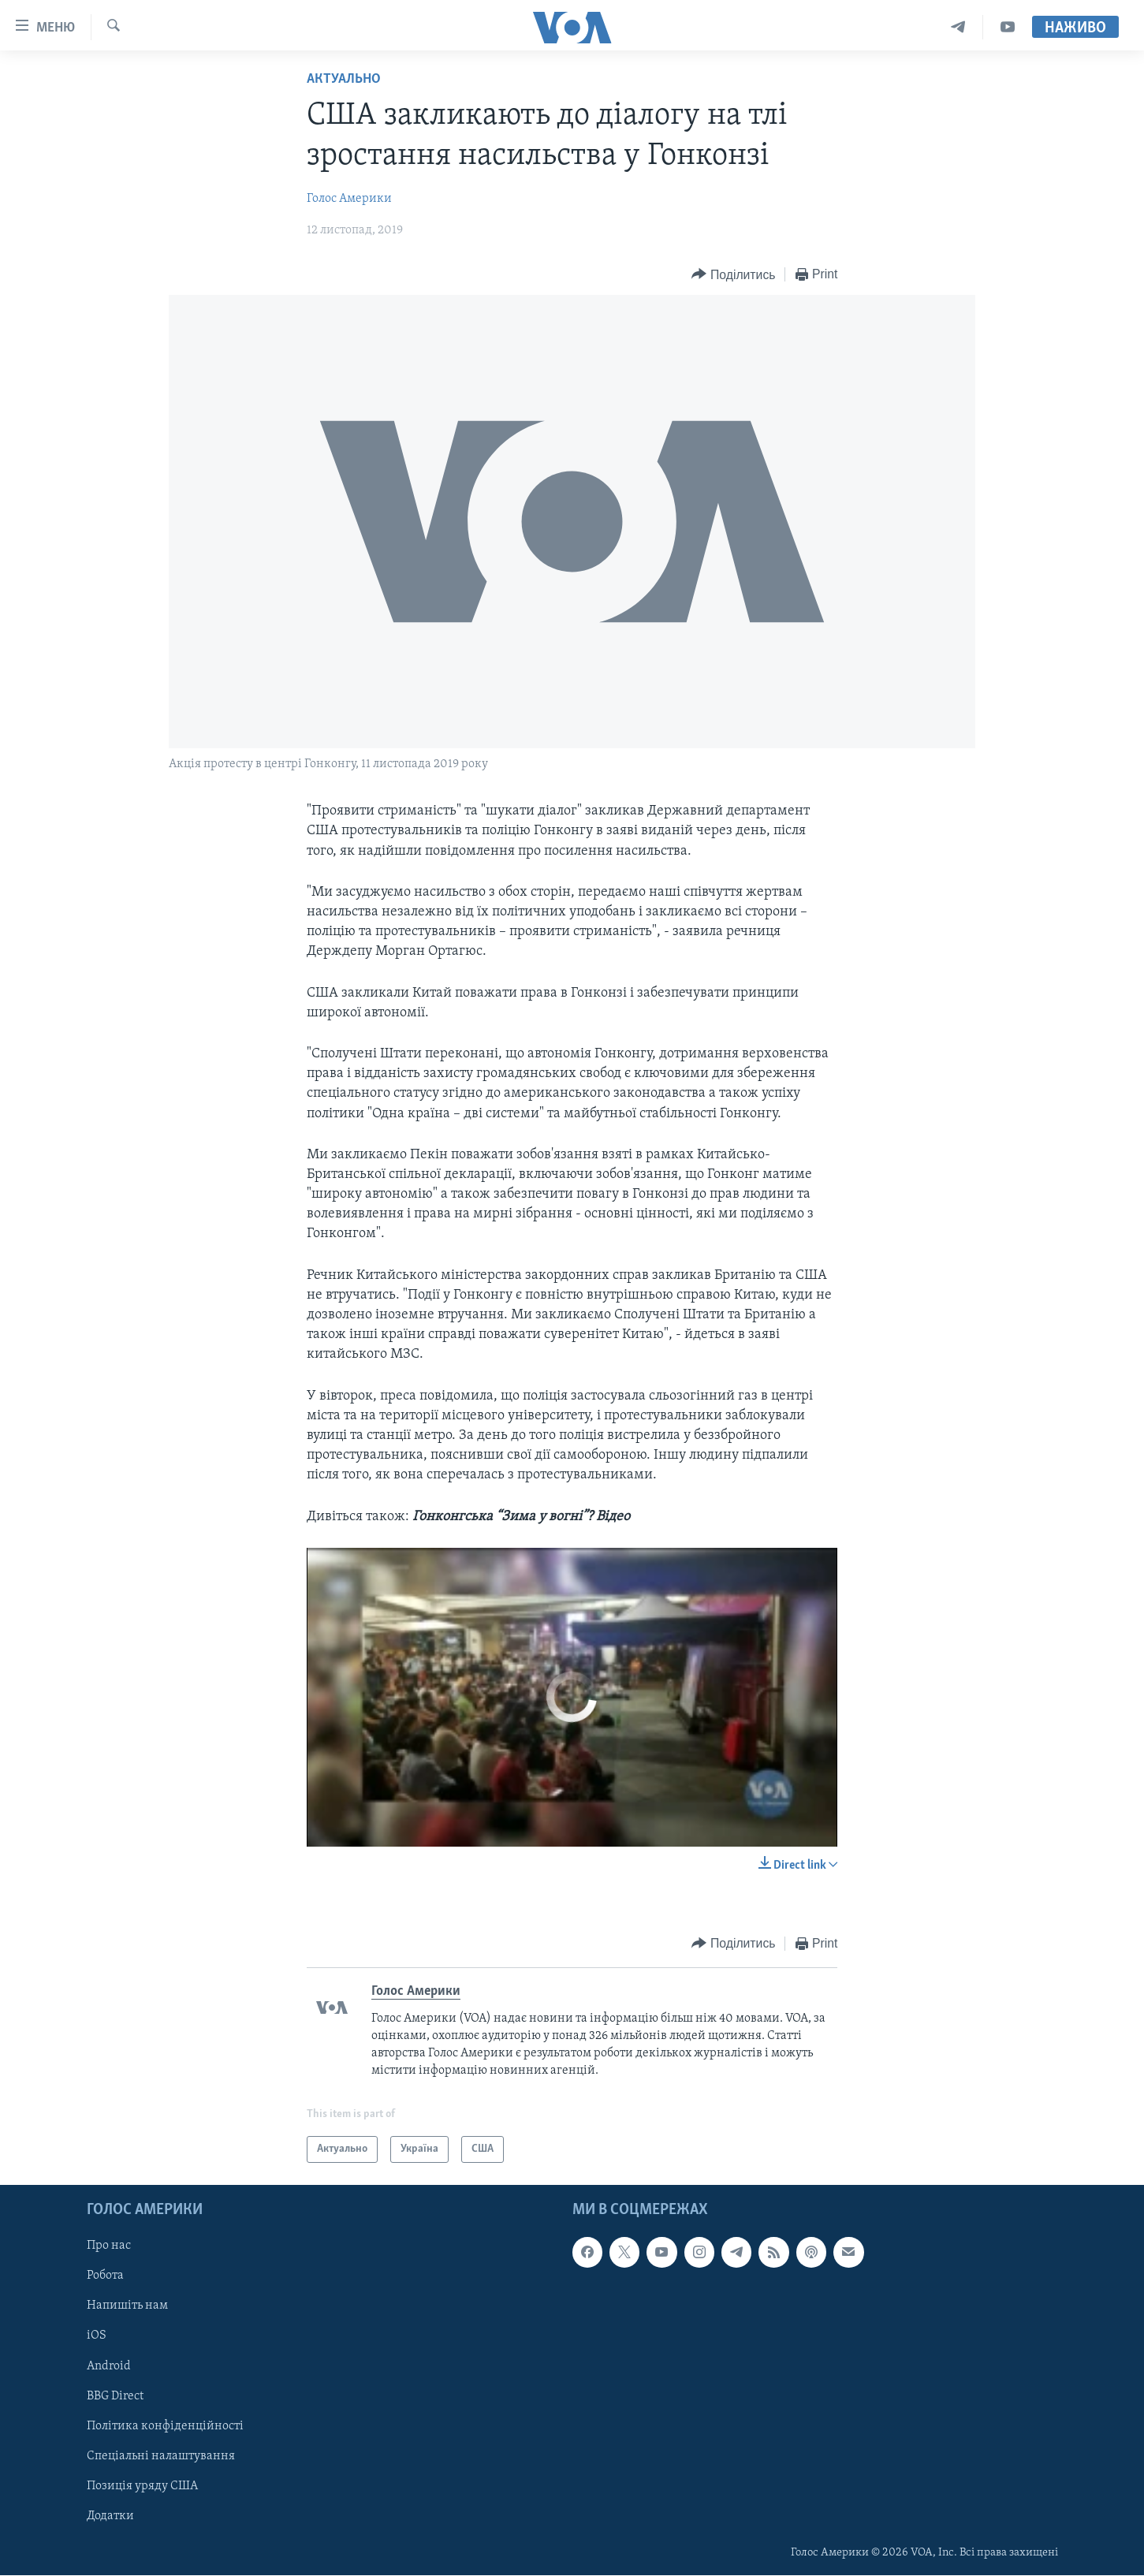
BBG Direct (115, 2396)
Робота (105, 2276)
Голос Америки (349, 198)
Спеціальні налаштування (161, 2456)
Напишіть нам (127, 2306)
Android (109, 2366)
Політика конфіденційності (165, 2426)
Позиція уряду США (142, 2486)
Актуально (344, 79)
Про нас (109, 2246)
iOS (96, 2336)
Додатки (110, 2516)
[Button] (733, 274)
